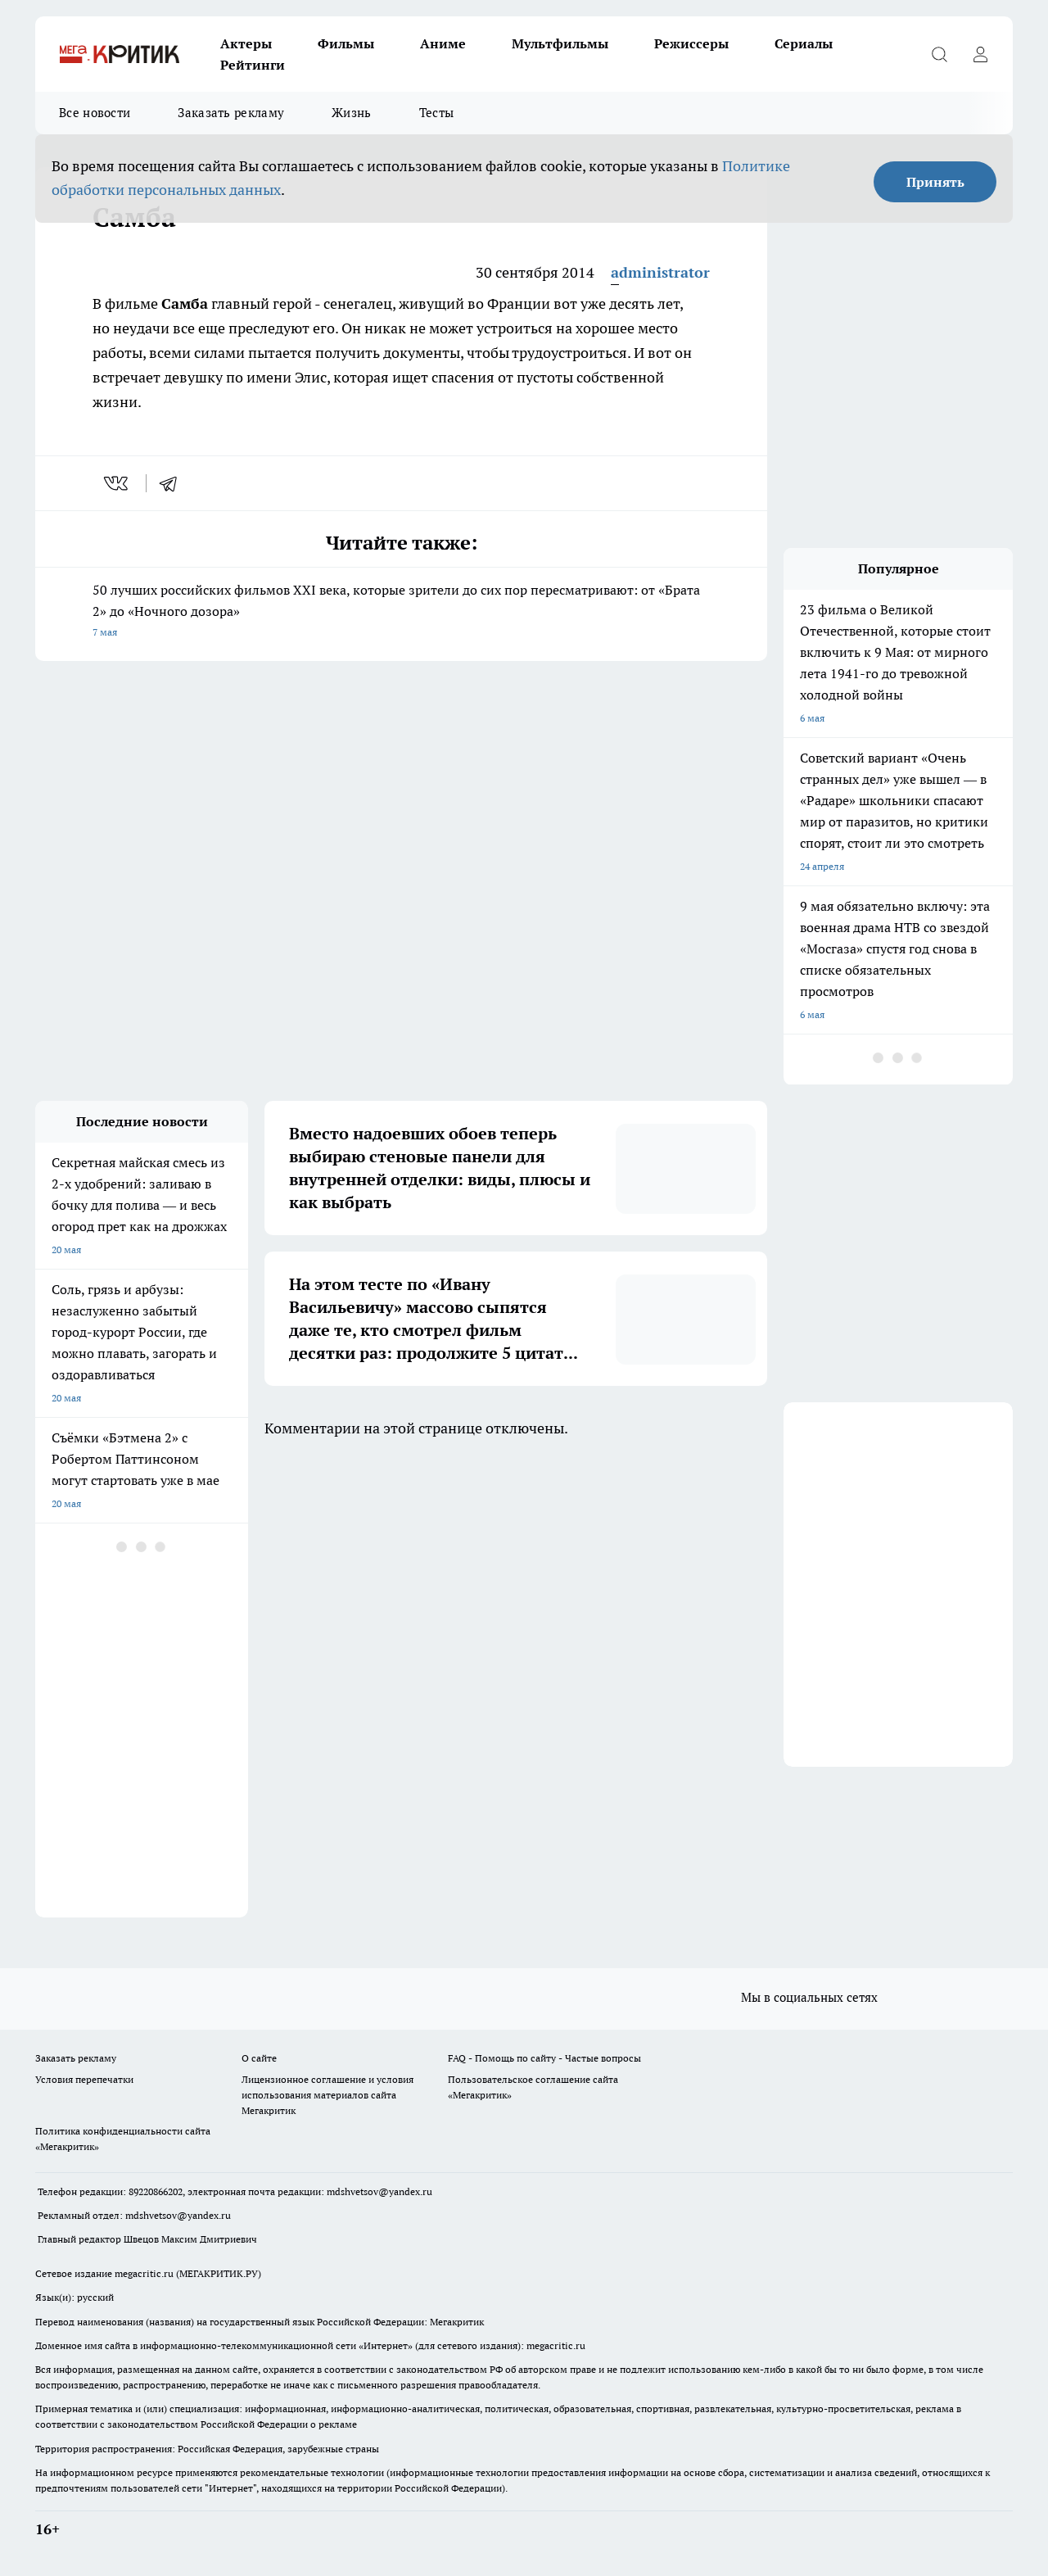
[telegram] (173, 483)
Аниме (443, 43)
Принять (935, 182)
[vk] (117, 483)
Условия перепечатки (84, 2079)
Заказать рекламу (231, 112)
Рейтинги (252, 65)
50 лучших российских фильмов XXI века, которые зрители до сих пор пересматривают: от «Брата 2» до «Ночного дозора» (401, 612)
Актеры (246, 43)
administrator (660, 272)
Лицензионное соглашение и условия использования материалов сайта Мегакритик (327, 2094)
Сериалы (804, 43)
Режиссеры (691, 43)
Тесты (436, 112)
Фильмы (346, 43)
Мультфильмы (560, 43)
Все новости (94, 112)
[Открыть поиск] (939, 54)
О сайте (259, 2058)
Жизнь (352, 112)
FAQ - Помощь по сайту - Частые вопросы (544, 2058)
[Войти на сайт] (980, 54)
